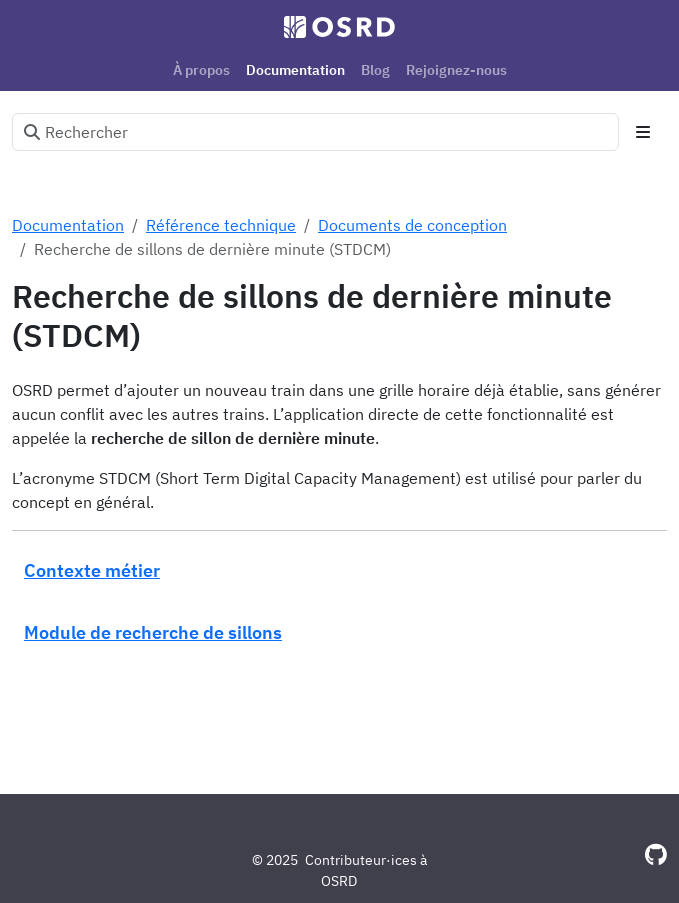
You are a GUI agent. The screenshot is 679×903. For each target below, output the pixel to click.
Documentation (68, 225)
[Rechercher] (315, 132)
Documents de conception (412, 225)
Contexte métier (92, 570)
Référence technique (221, 225)
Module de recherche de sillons (153, 632)
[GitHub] (656, 854)
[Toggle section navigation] (643, 132)
